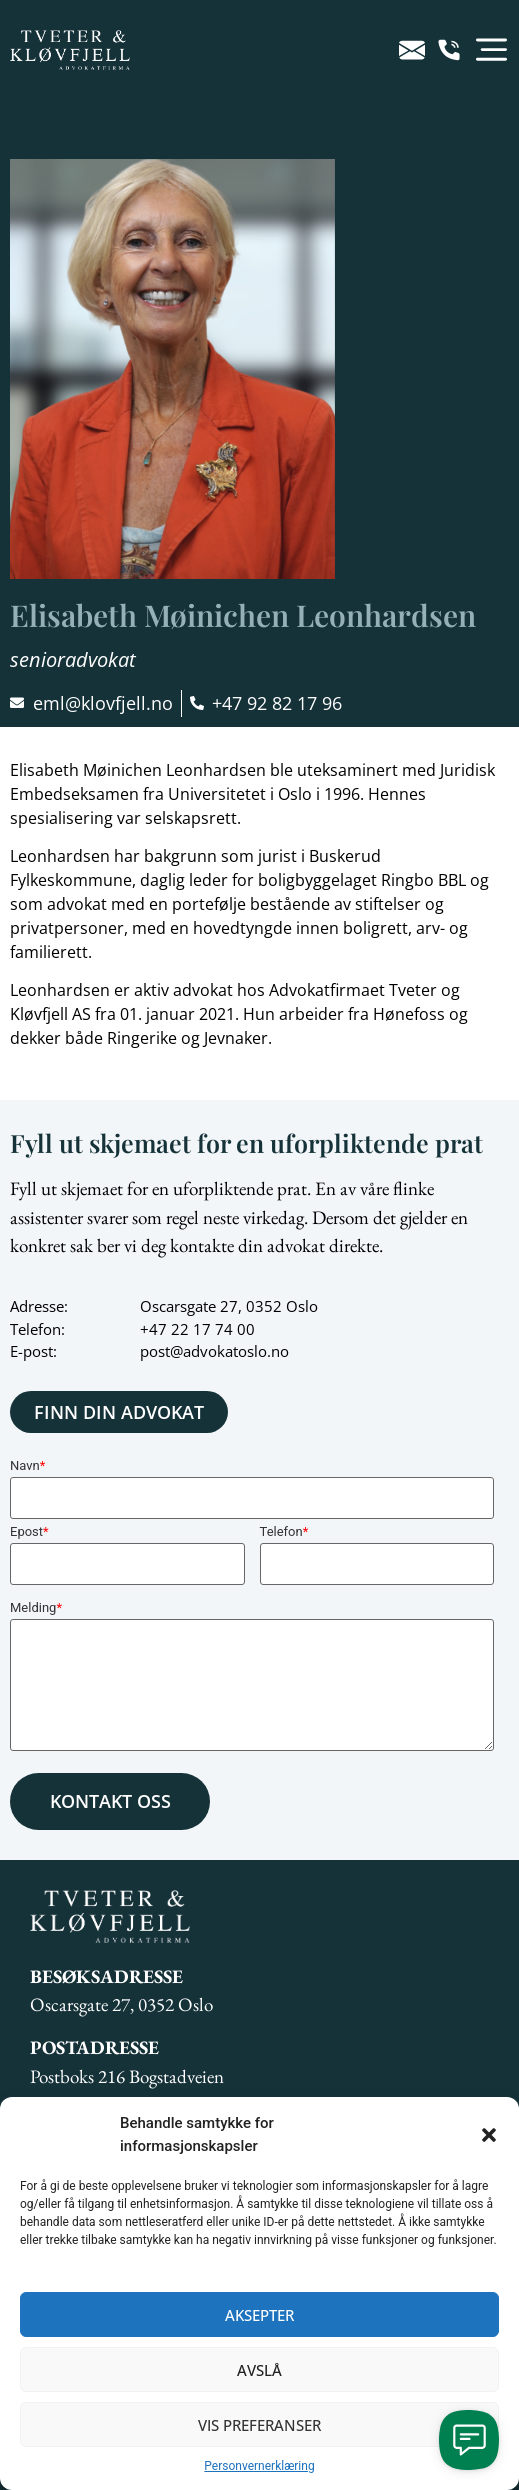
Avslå (259, 2370)
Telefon (284, 1531)
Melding (36, 1607)
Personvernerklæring (259, 2466)
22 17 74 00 (213, 1329)
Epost (29, 1531)
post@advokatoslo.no (214, 1351)
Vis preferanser (259, 2425)
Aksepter (259, 2315)
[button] (489, 2135)
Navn (27, 1465)
